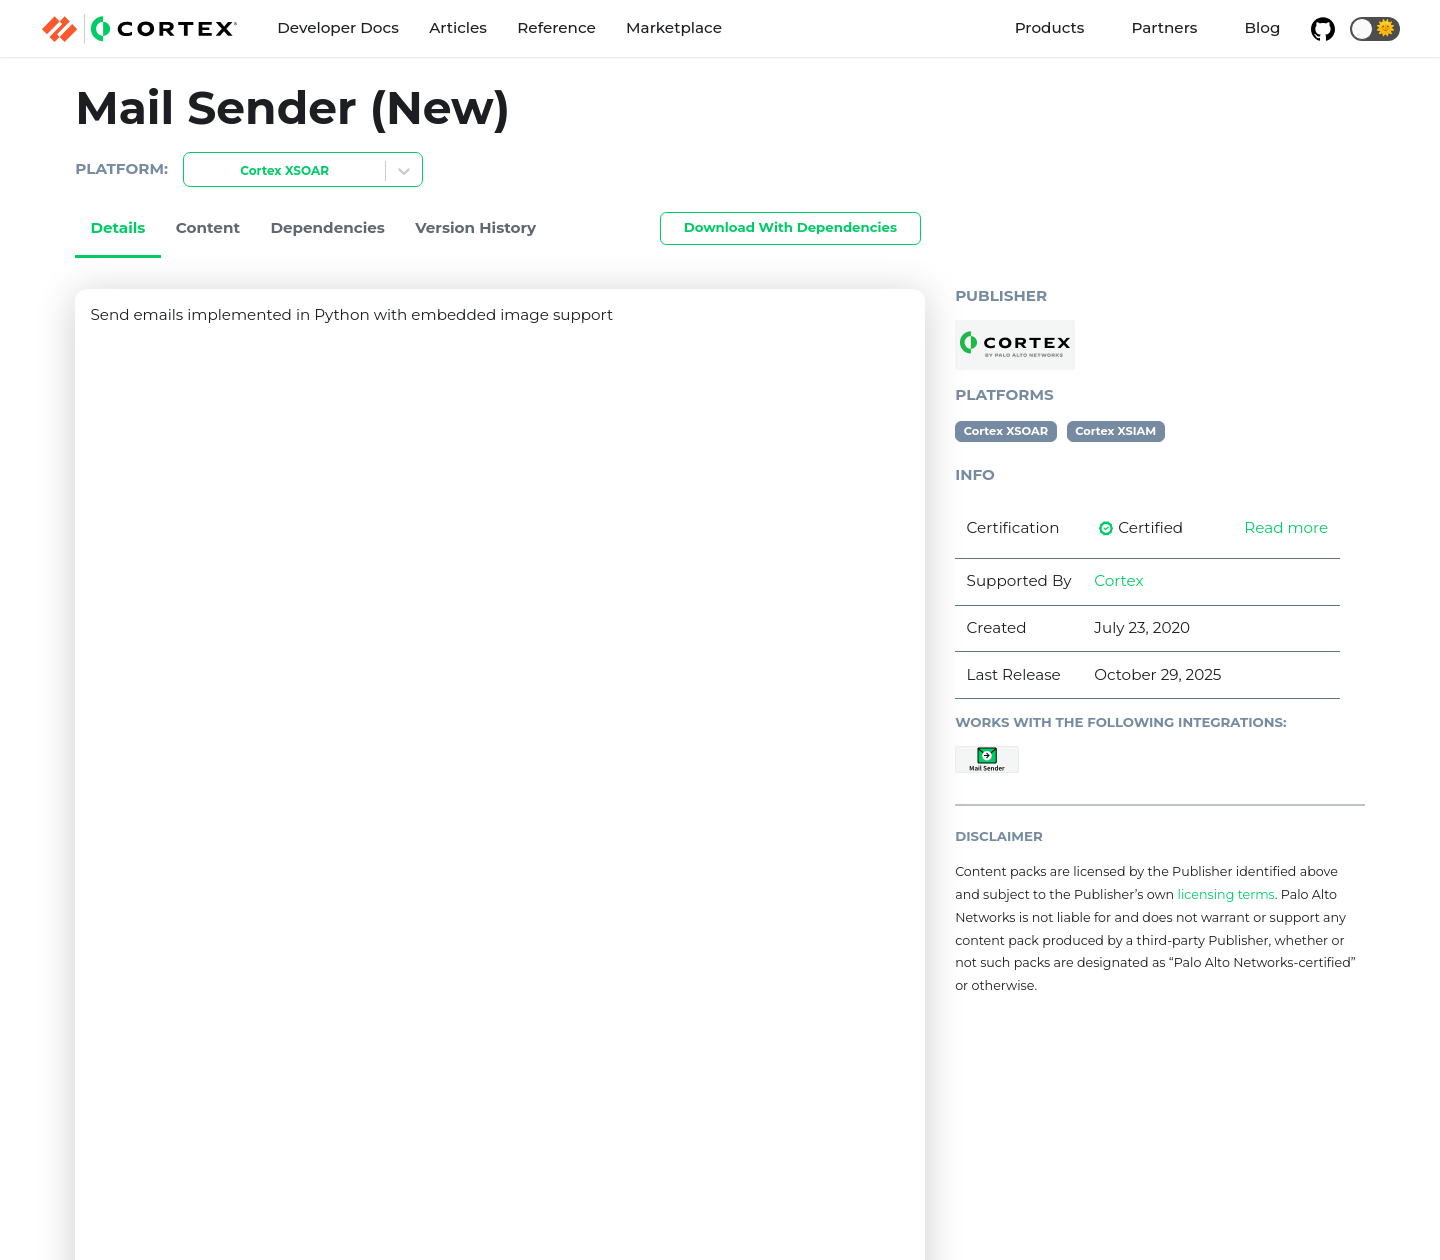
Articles (458, 27)
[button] (1375, 29)
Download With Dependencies (790, 227)
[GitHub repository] (1323, 29)
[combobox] (196, 171)
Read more (1286, 527)
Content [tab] (208, 227)
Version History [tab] (475, 227)
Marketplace (674, 27)
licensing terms (1225, 894)
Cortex (1118, 580)
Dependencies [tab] (327, 227)
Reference (556, 27)
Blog (1263, 27)
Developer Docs (338, 27)
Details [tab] (117, 227)
